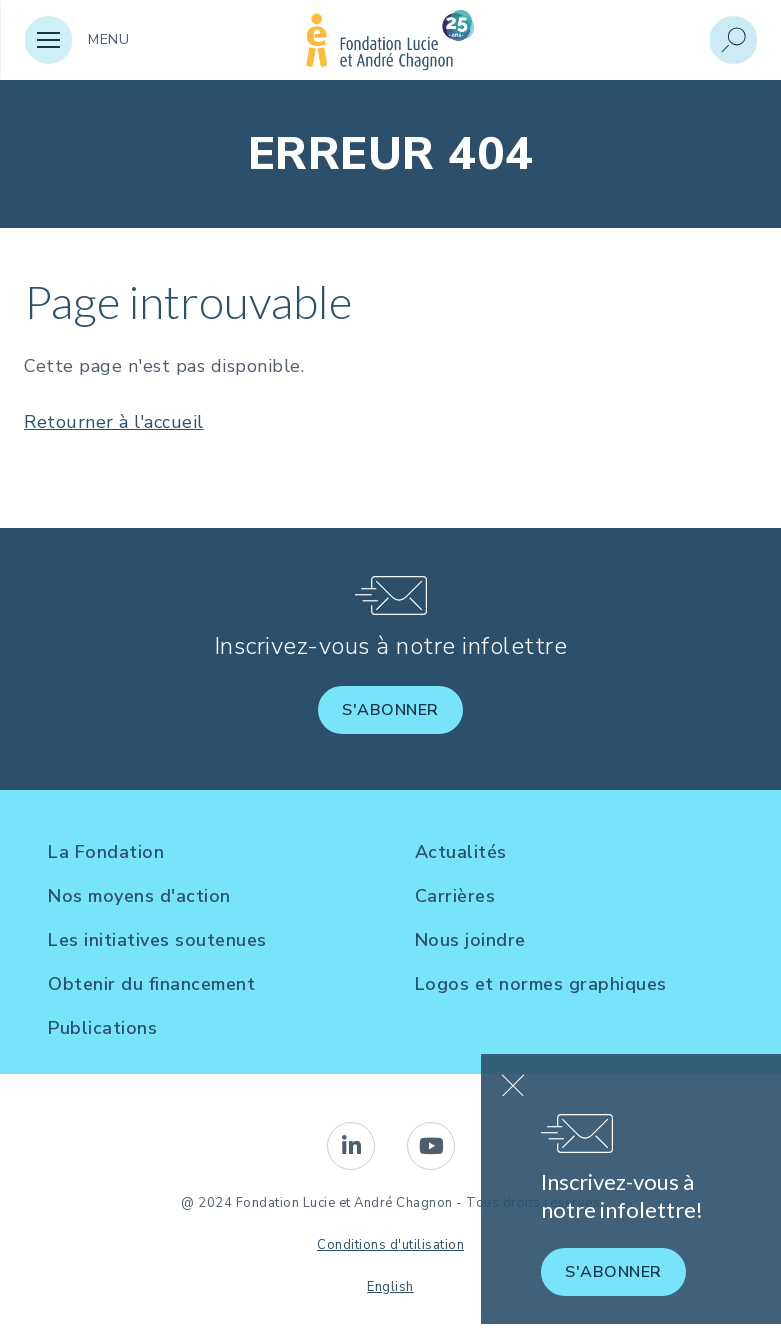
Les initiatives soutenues (157, 940)
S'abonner (390, 710)
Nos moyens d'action (139, 896)
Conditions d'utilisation (390, 1245)
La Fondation (106, 852)
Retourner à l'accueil (114, 422)
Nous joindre (470, 940)
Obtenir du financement (151, 984)
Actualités (461, 852)
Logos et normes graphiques (541, 984)
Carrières (455, 896)
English (390, 1287)
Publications (102, 1028)
